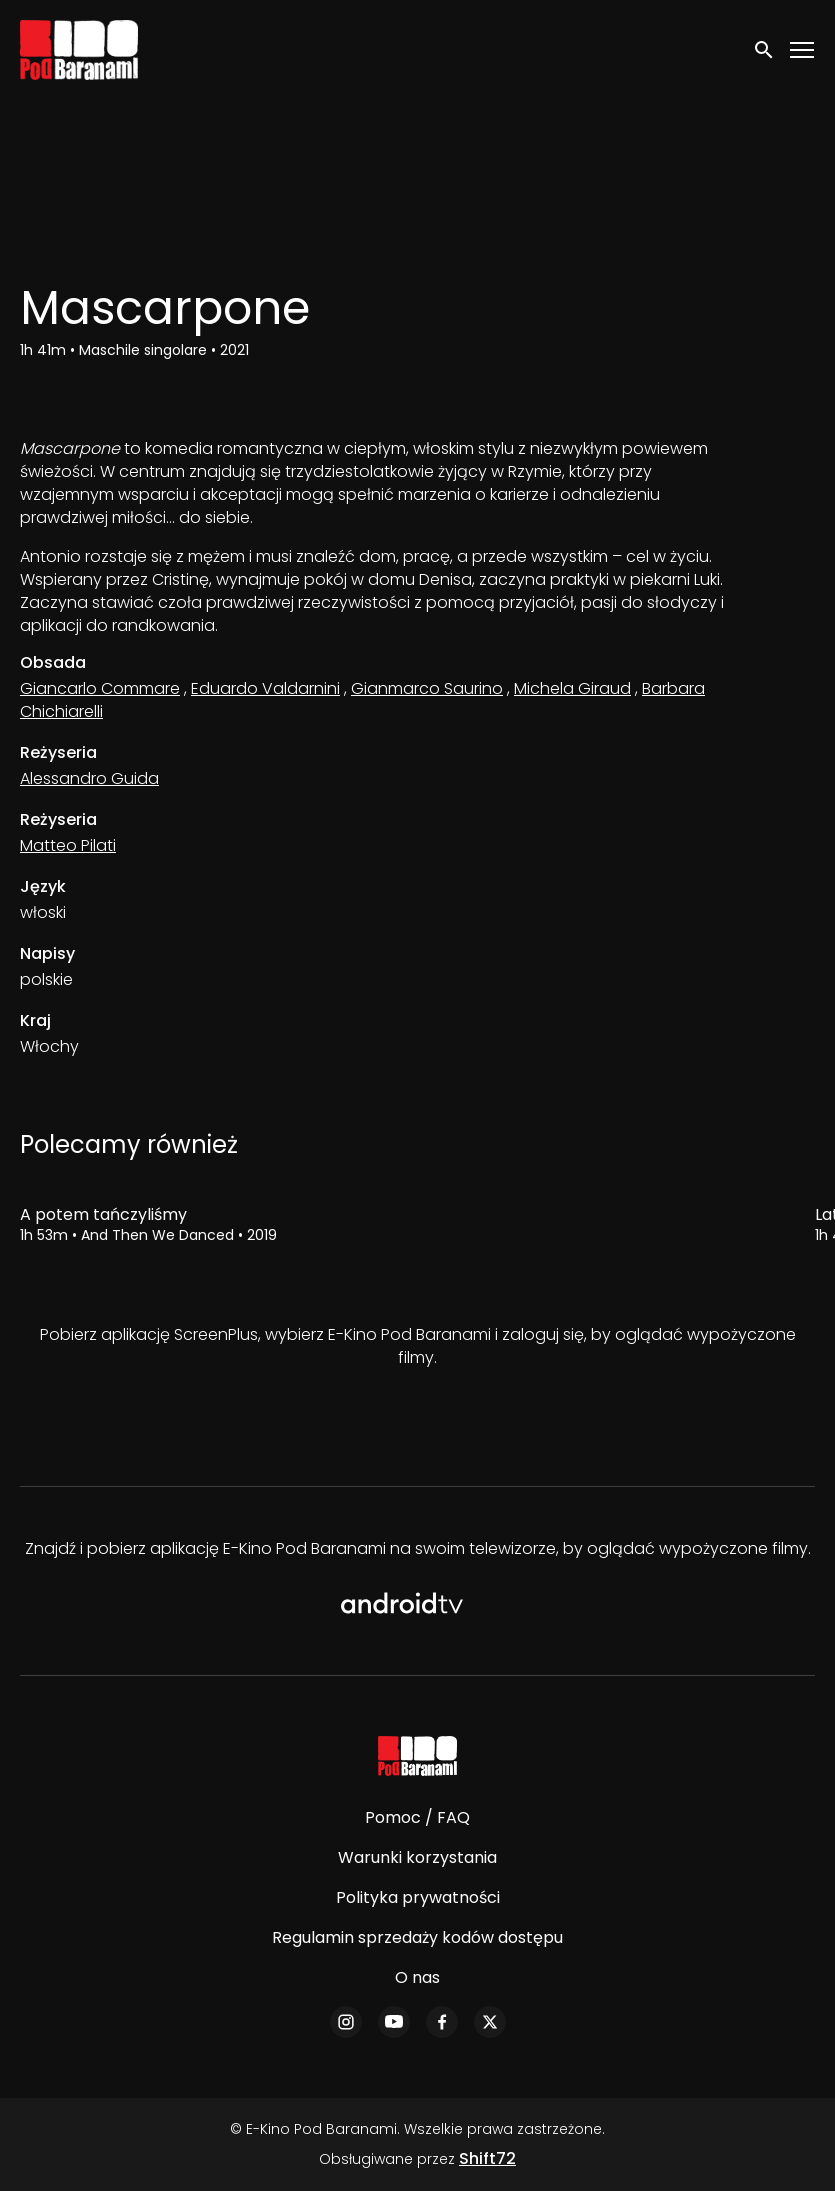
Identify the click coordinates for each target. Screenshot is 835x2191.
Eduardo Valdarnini (265, 688)
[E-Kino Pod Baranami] (417, 1756)
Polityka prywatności (418, 1897)
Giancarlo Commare (100, 688)
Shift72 (487, 2158)
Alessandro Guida (89, 778)
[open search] (765, 49)
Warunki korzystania (417, 1857)
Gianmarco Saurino (427, 688)
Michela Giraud (572, 688)
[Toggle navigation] (803, 50)
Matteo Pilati (68, 845)
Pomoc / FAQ (417, 1817)
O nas (417, 1977)
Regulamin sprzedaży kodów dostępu (417, 1937)
